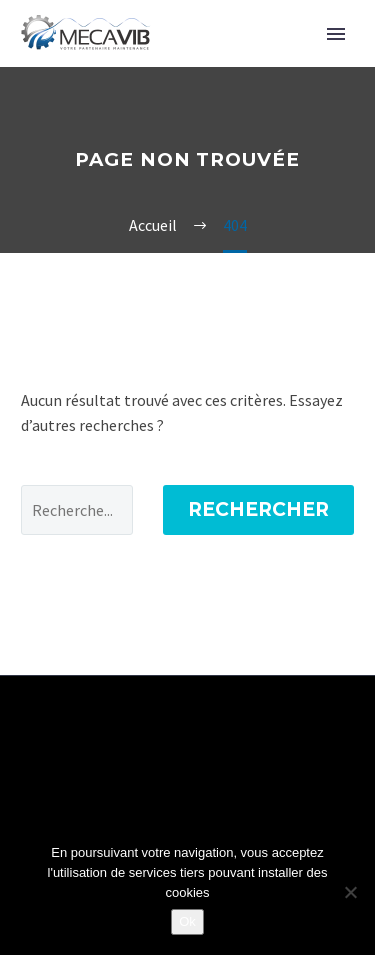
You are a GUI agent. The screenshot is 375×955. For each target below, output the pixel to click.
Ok (187, 921)
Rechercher (258, 509)
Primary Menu (336, 34)
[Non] (350, 892)
